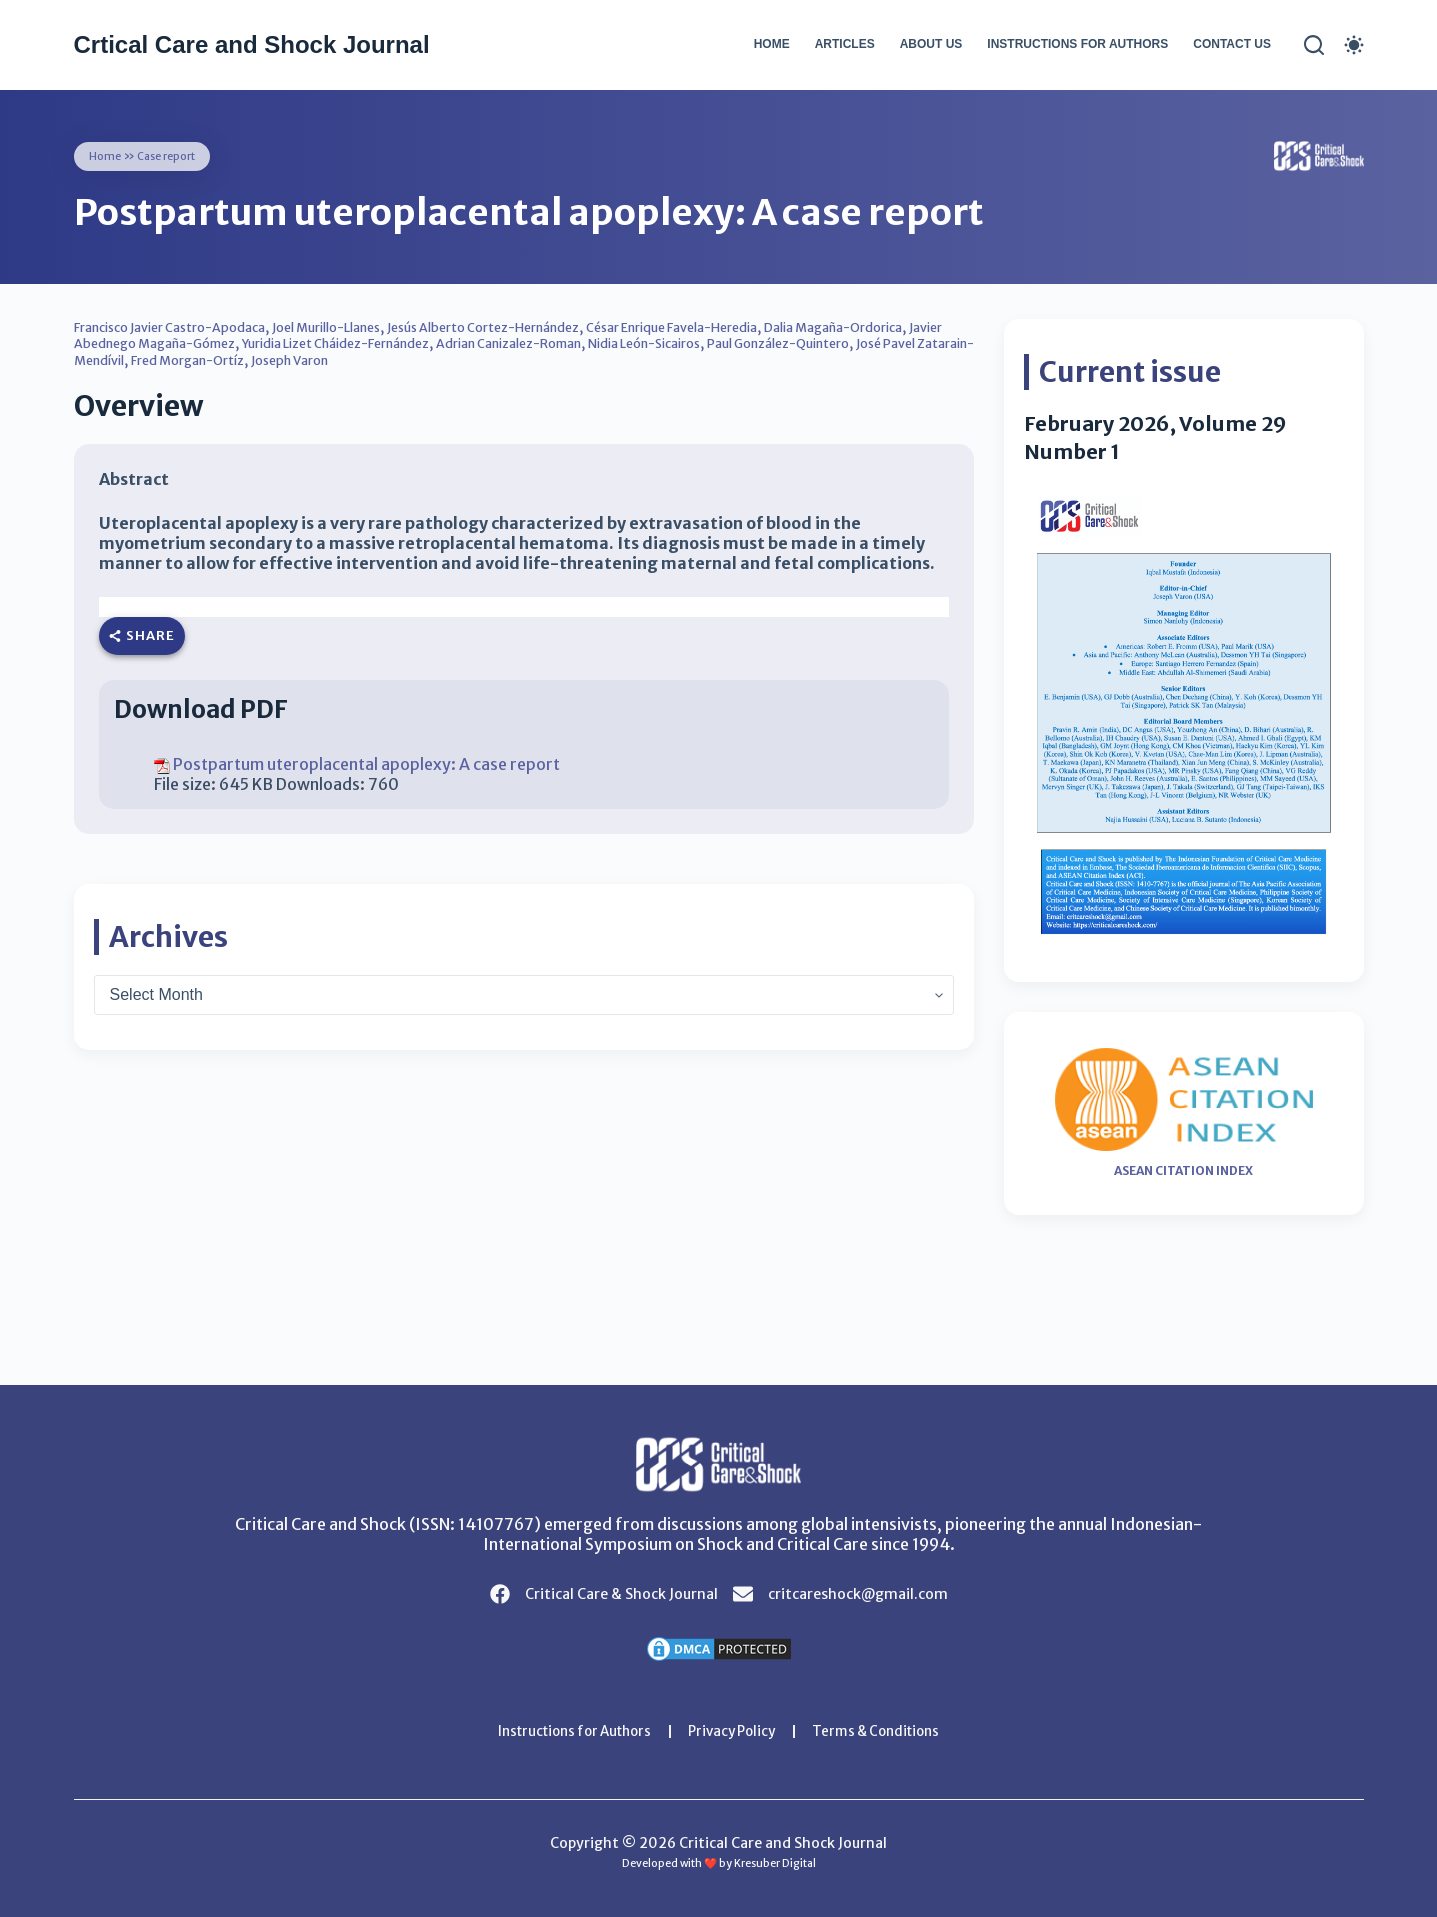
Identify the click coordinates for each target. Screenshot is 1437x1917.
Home (772, 44)
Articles (845, 44)
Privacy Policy (734, 1731)
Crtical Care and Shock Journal (252, 44)
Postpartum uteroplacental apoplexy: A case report (366, 763)
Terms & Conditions (886, 1731)
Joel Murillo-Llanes (366, 327)
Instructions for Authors (1077, 44)
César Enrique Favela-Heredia (764, 327)
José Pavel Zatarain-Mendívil (312, 359)
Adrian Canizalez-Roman (684, 343)
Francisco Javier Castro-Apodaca (184, 327)
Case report (173, 155)
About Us (931, 44)
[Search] (1314, 45)
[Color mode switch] (1354, 45)
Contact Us (1232, 44)
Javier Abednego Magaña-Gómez (254, 343)
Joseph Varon (600, 359)
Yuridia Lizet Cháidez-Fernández (483, 343)
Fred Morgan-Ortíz (483, 359)
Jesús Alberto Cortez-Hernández (547, 327)
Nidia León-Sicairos (842, 343)
